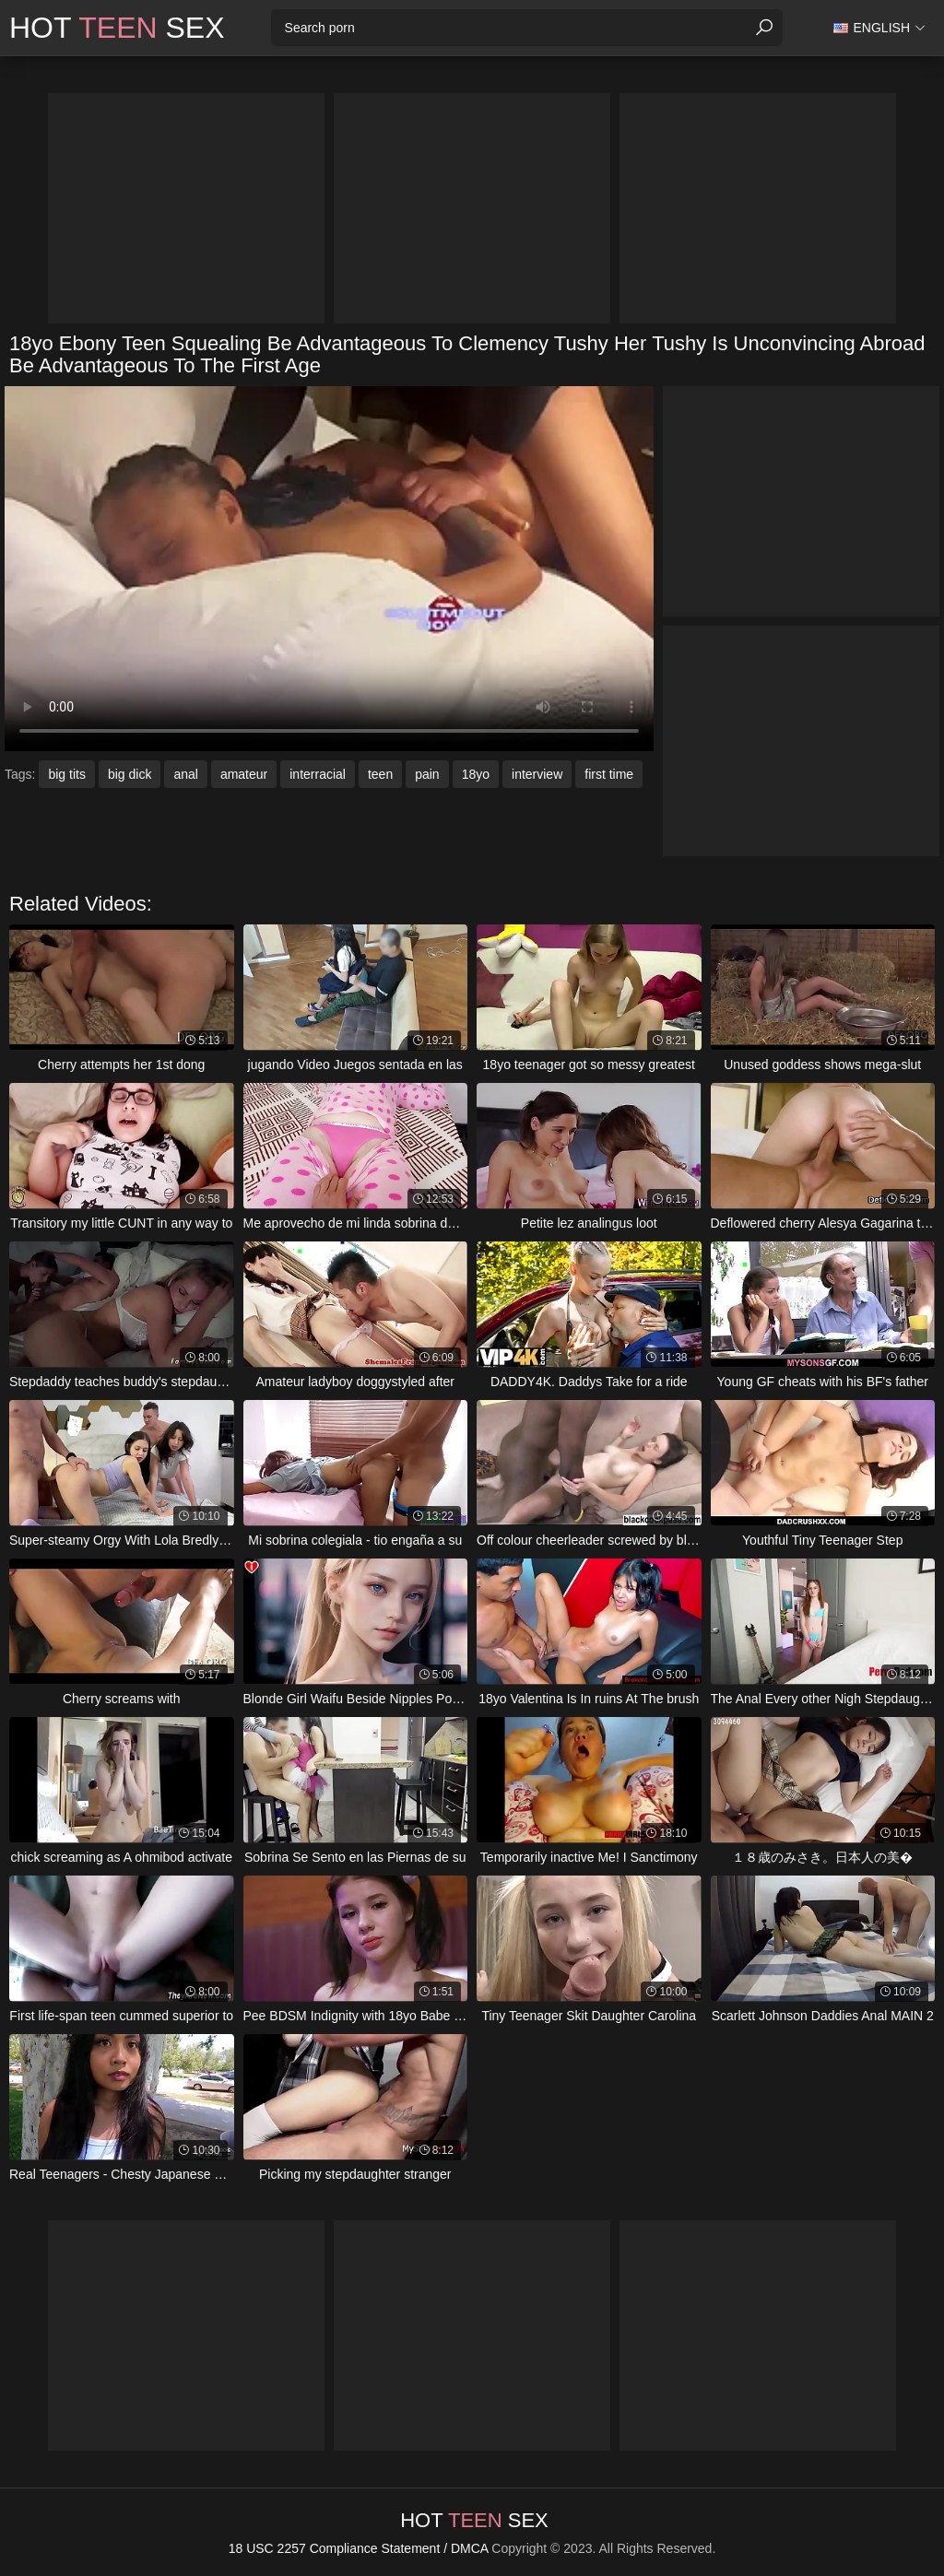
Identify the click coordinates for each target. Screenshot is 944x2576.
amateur (243, 774)
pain (427, 774)
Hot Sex (117, 27)
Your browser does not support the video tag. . (329, 568)
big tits (66, 774)
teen (380, 774)
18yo (476, 774)
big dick (129, 774)
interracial (317, 774)
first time (608, 774)
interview (537, 774)
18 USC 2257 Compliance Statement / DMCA (359, 2548)
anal (185, 774)
